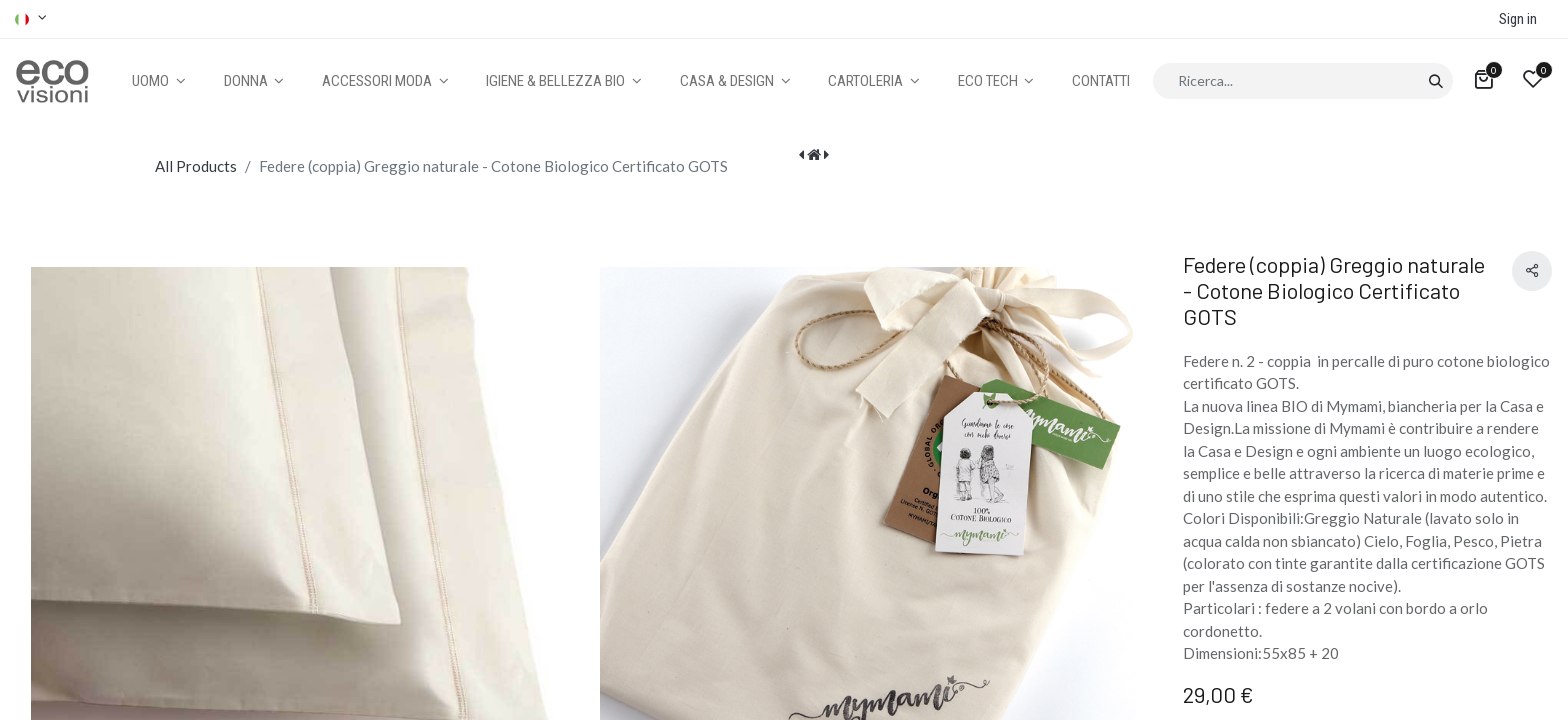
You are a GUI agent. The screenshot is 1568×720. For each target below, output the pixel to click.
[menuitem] (1101, 81)
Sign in (1518, 19)
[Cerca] (1435, 81)
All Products (196, 166)
